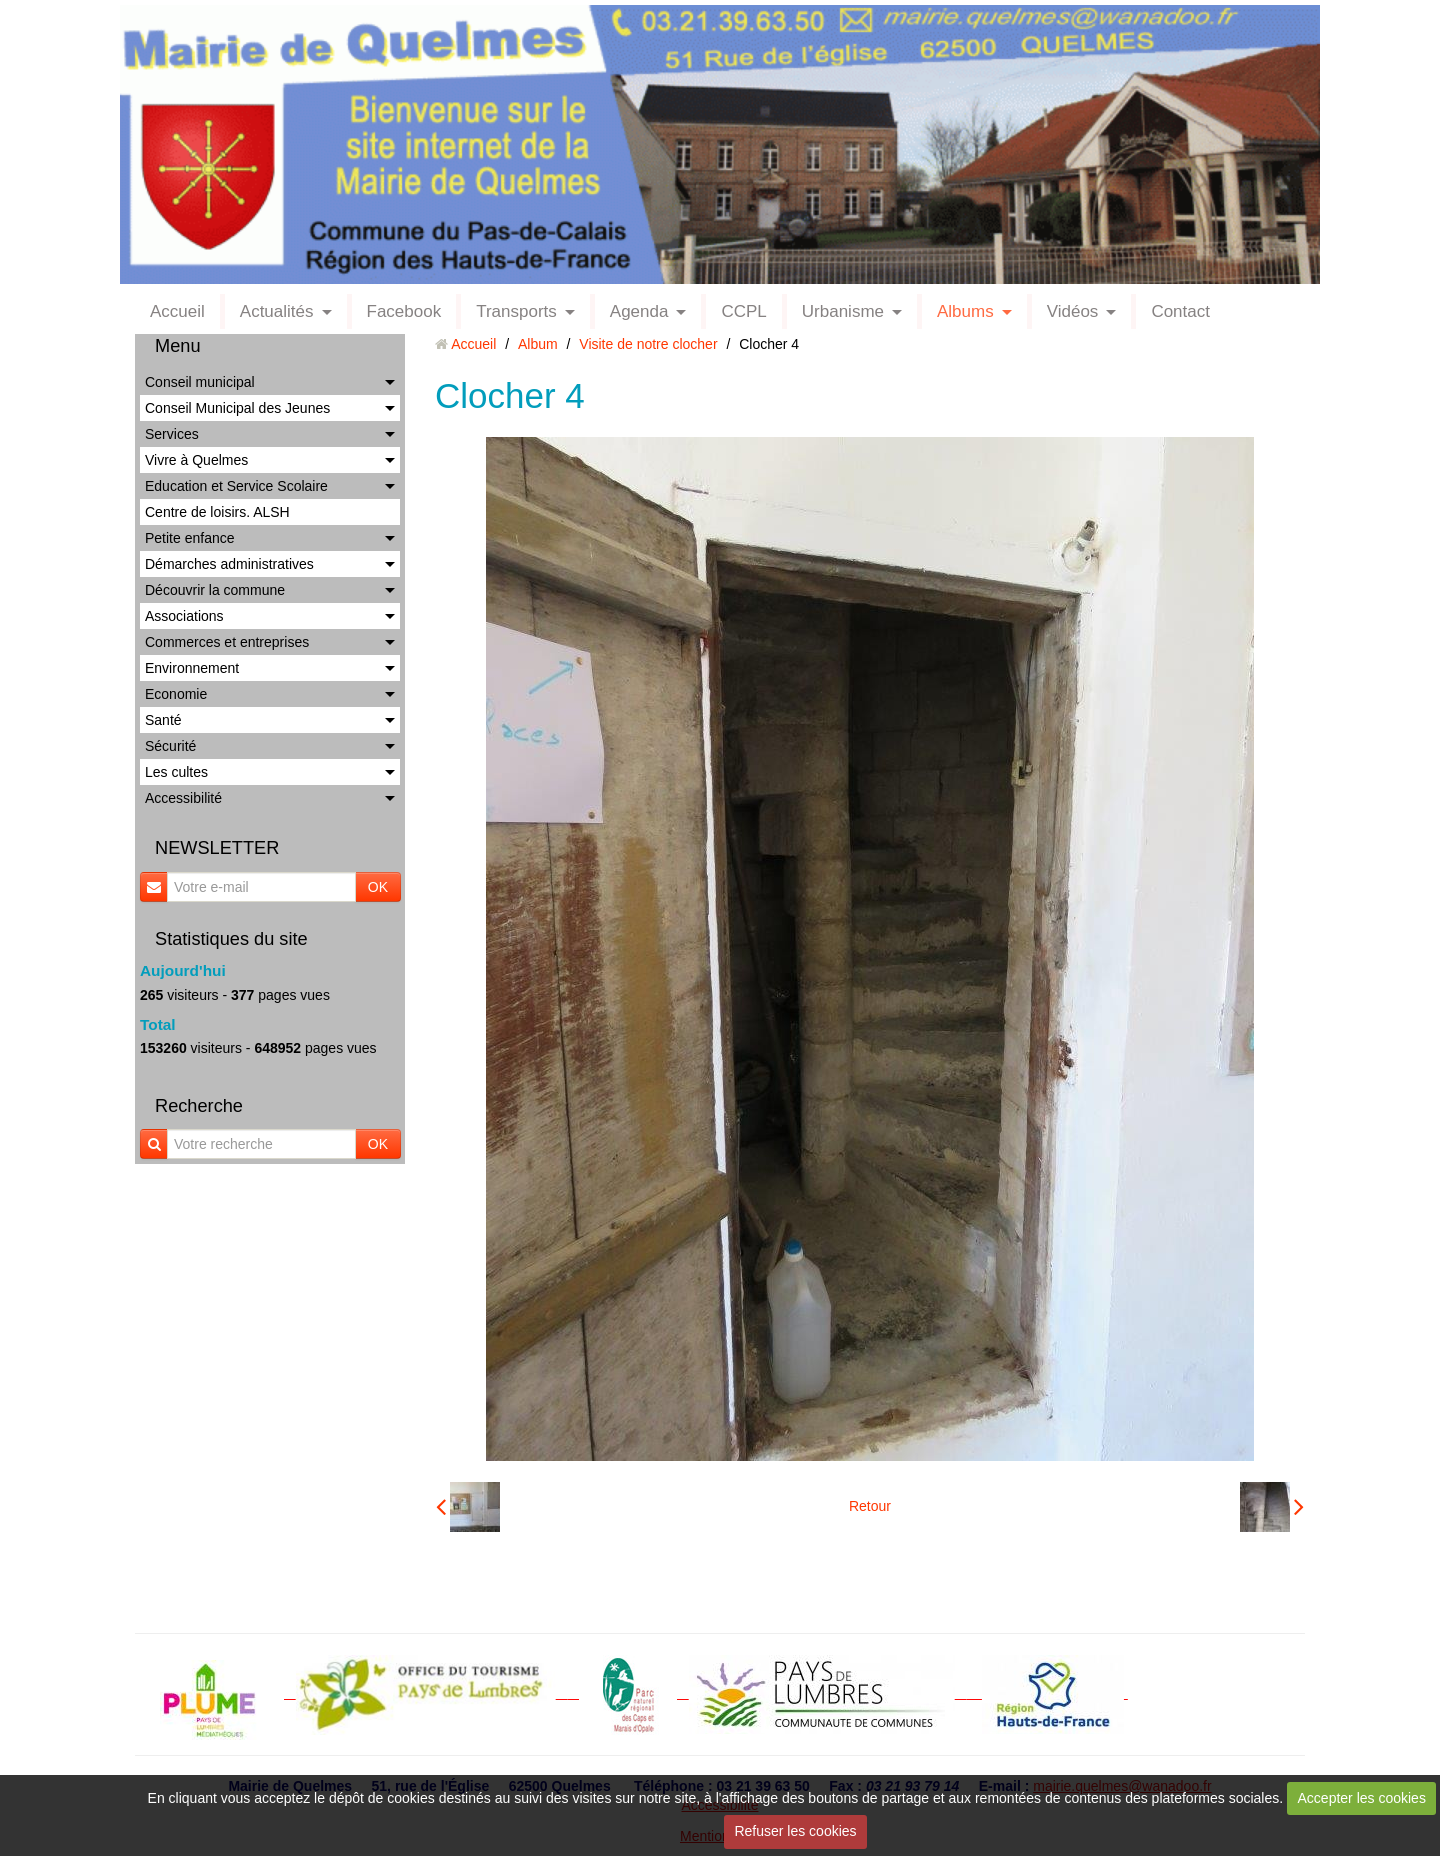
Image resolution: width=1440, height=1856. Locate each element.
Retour (870, 1506)
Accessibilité (183, 798)
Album (538, 344)
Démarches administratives (229, 564)
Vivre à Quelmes (196, 460)
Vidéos (1073, 311)
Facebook (404, 311)
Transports (516, 311)
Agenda (639, 311)
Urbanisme (843, 311)
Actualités (277, 311)
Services (172, 434)
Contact (1180, 311)
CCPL (743, 311)
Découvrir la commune (215, 590)
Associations (184, 616)
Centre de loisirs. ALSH (217, 512)
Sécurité (170, 746)
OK (378, 887)
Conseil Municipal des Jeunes (237, 408)
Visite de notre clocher (648, 344)
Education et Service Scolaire (236, 486)
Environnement (192, 668)
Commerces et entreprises (227, 642)
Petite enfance (190, 538)
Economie (176, 694)
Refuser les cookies (795, 1831)
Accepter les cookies (1362, 1798)
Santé (163, 720)
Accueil (177, 311)
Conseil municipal (200, 382)
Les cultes (176, 772)
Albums (965, 311)
